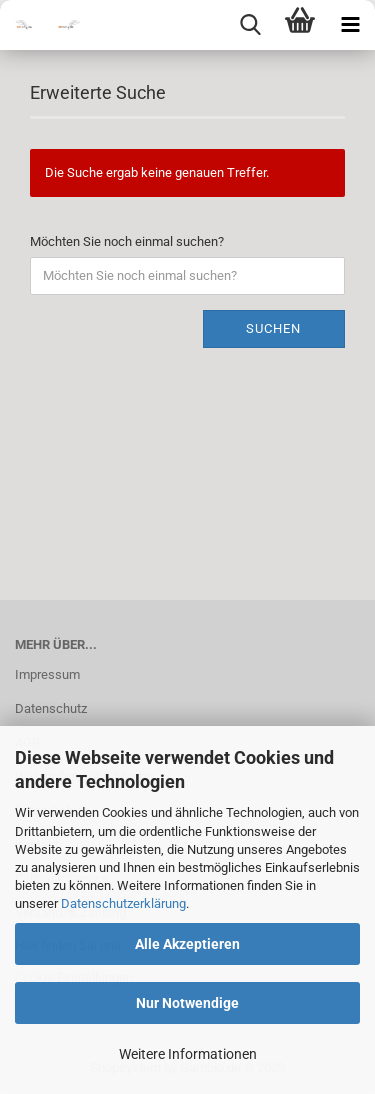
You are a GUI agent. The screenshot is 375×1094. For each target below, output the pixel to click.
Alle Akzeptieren (187, 944)
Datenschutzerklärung (123, 903)
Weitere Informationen (188, 1054)
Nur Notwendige (187, 1003)
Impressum (47, 674)
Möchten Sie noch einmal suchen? (127, 241)
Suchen (273, 328)
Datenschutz (51, 708)
